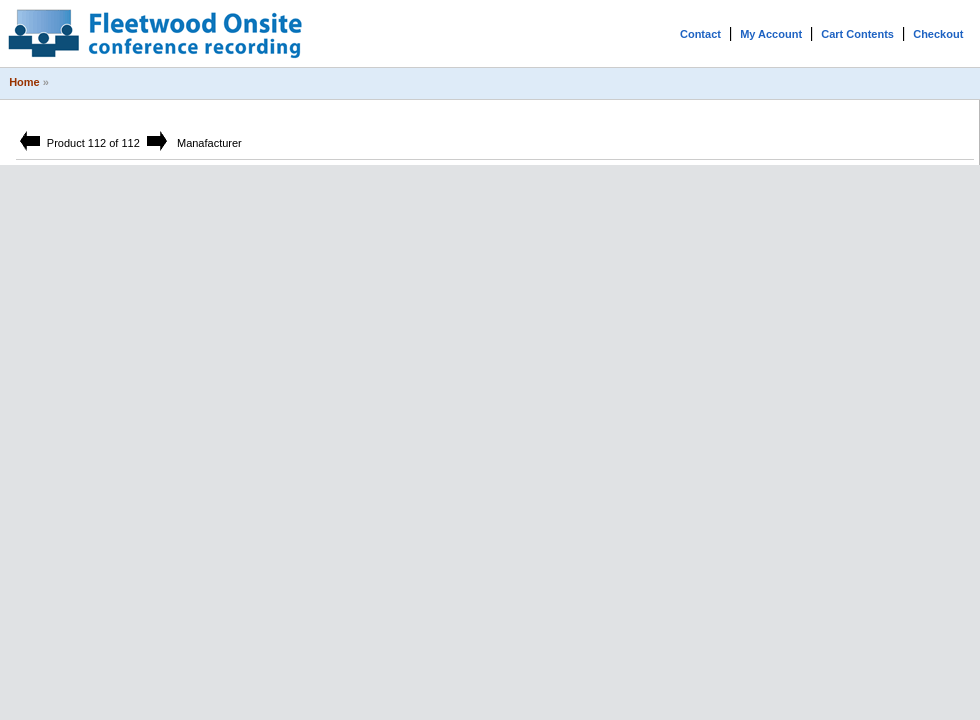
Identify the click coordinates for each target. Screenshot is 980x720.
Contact (700, 34)
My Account (771, 34)
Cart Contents (857, 34)
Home (24, 82)
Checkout (938, 34)
